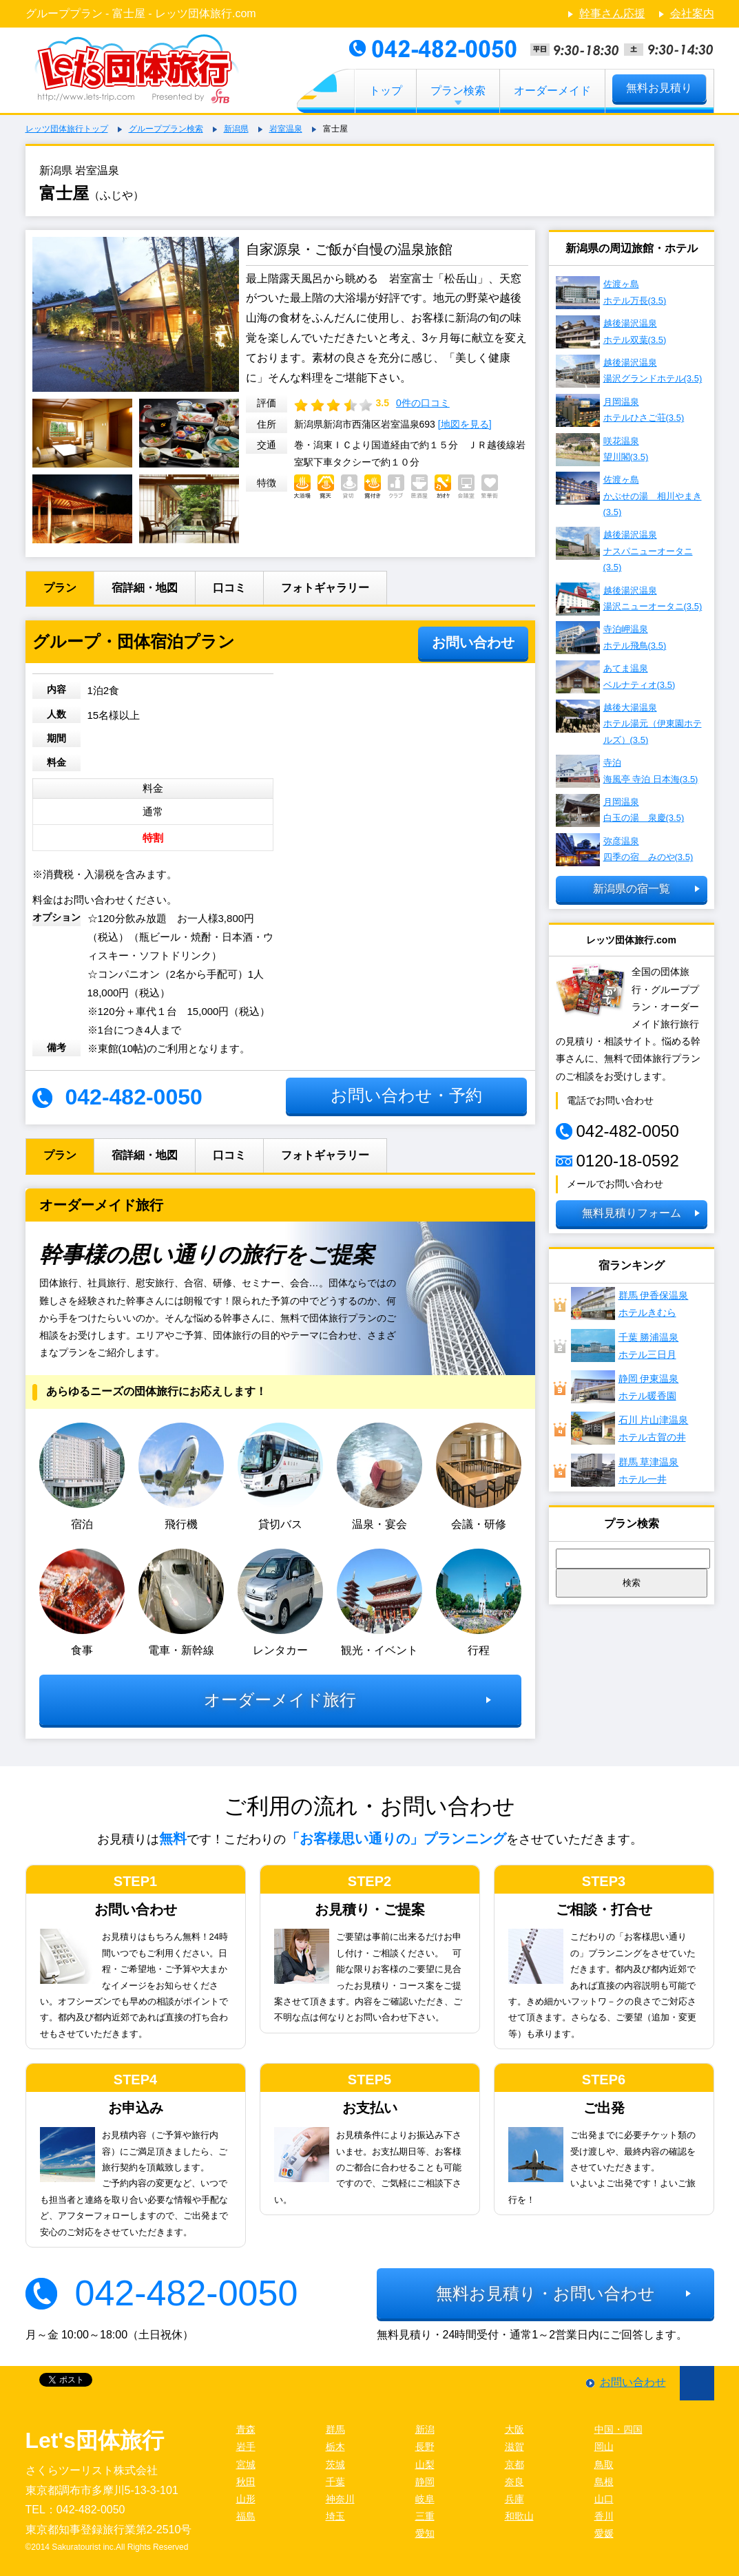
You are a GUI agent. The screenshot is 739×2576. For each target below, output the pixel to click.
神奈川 (340, 2498)
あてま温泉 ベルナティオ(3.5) (616, 676)
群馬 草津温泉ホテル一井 (625, 1470)
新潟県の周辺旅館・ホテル (631, 248)
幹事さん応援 (612, 13)
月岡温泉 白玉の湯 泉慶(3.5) (620, 810)
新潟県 (236, 129)
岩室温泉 (285, 129)
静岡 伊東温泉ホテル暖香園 (625, 1386)
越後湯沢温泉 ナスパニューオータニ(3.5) (624, 549)
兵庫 (514, 2498)
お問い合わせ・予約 (406, 1095)
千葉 (335, 2481)
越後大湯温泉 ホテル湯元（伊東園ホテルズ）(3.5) (629, 722)
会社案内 (692, 13)
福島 (246, 2516)
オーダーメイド (552, 90)
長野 (425, 2446)
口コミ (229, 588)
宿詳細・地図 (145, 588)
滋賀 (514, 2446)
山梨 (425, 2464)
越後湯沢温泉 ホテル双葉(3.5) (611, 331)
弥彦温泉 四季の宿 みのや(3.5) (625, 849)
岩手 (246, 2446)
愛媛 (604, 2533)
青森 (246, 2429)
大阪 (514, 2429)
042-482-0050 (186, 2293)
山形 (246, 2498)
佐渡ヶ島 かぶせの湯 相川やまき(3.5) (629, 494)
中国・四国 (618, 2429)
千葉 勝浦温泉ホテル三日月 (625, 1345)
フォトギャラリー (325, 588)
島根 (604, 2481)
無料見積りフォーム (631, 1213)
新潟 (425, 2429)
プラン (59, 588)
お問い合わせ (473, 642)
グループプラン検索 (166, 129)
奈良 (514, 2481)
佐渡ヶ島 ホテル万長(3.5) (611, 292)
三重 (425, 2516)
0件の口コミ (423, 402)
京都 (514, 2464)
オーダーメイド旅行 (280, 1699)
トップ (385, 90)
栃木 (335, 2446)
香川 (604, 2516)
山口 (604, 2498)
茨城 (335, 2464)
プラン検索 (458, 90)
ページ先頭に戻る (697, 2383)
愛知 (425, 2533)
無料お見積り (659, 88)
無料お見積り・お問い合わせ (545, 2293)
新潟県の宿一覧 (631, 888)
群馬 (335, 2429)
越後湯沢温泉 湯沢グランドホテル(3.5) (629, 371)
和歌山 (519, 2516)
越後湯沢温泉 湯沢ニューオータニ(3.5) (629, 599)
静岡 (425, 2481)
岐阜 (425, 2498)
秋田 (246, 2481)
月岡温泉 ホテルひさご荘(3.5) (620, 410)
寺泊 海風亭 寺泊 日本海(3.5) (627, 771)
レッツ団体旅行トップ (66, 129)
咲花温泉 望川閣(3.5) (602, 449)
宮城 (246, 2464)
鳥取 (604, 2464)
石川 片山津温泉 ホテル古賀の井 (630, 1428)
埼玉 (335, 2516)
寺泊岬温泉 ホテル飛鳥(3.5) (611, 637)
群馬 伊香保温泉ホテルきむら (630, 1303)
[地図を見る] (465, 424)
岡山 (604, 2446)
